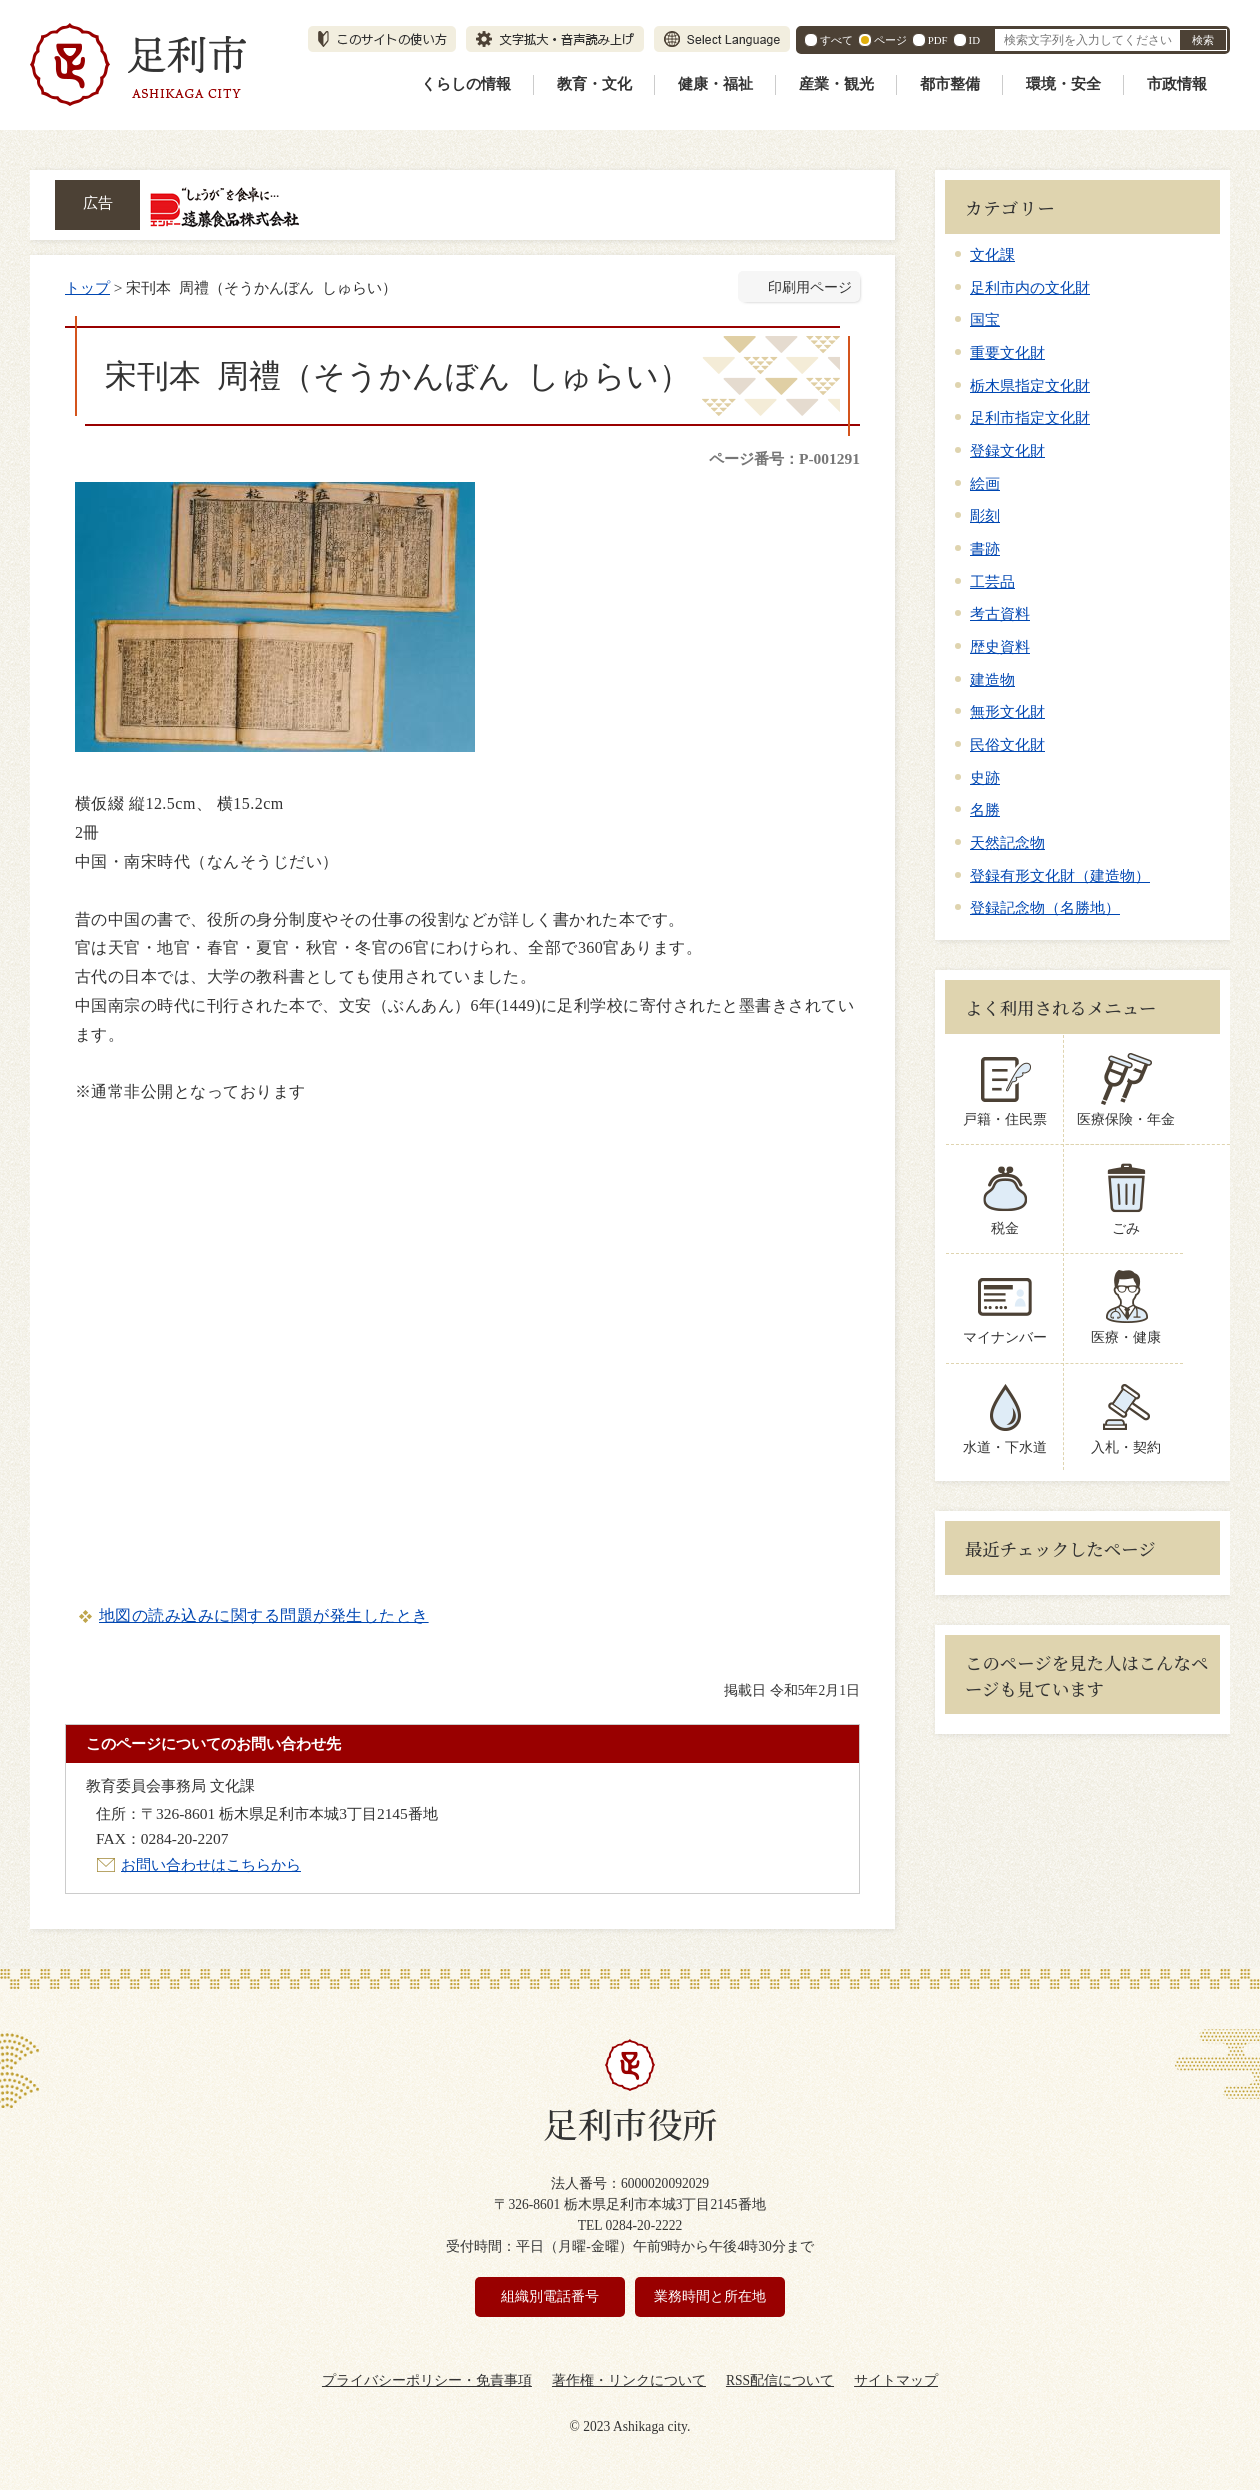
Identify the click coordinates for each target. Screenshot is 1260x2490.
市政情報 (1177, 84)
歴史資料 (1000, 646)
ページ (890, 40)
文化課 (992, 254)
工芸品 (992, 581)
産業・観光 (836, 84)
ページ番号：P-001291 (784, 458)
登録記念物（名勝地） (1045, 907)
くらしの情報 (466, 84)
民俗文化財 (1007, 744)
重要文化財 (1007, 352)
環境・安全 (1063, 84)
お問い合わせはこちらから (211, 1864)
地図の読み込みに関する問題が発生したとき (264, 1615)
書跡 (985, 548)
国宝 (985, 319)
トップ (87, 287)
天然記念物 (1007, 842)
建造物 (992, 679)
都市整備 (950, 84)
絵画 (985, 483)
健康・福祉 (715, 84)
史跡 (985, 777)
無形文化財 (1007, 711)
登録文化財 (1007, 450)
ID (974, 40)
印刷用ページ (810, 287)
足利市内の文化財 (1030, 287)
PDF (938, 40)
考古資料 (1000, 613)
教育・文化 (594, 84)
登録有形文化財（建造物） (1060, 875)
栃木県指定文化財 (1030, 385)
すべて (836, 40)
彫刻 (985, 515)
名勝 (985, 809)
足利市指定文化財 (1030, 417)
